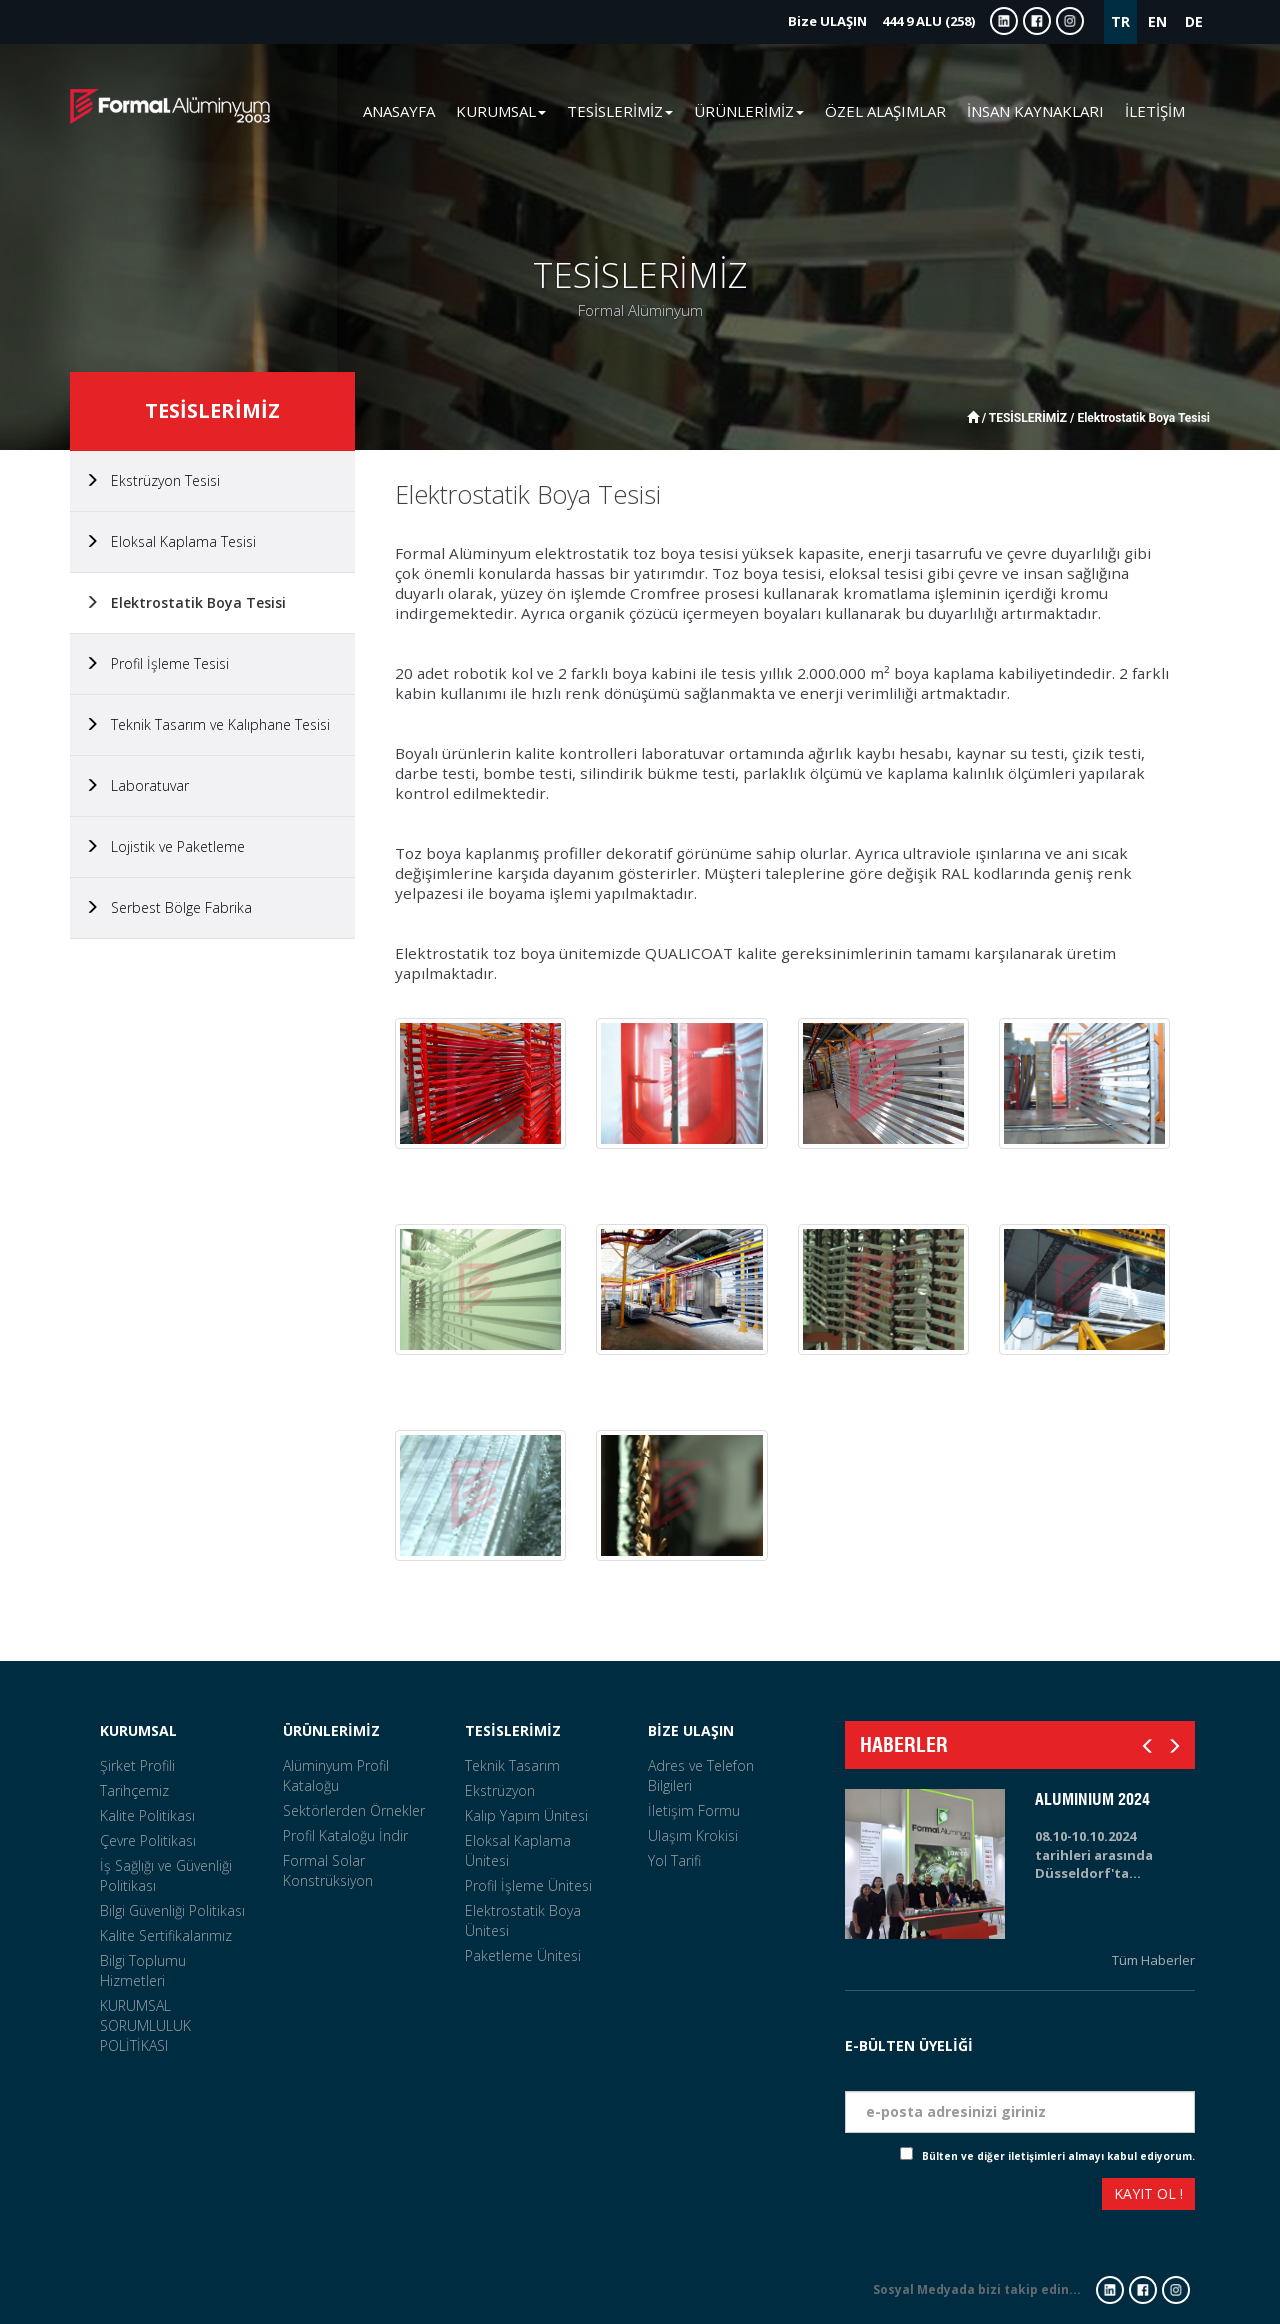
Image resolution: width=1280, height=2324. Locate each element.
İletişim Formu (694, 1810)
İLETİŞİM (1155, 111)
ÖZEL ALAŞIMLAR (885, 111)
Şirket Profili (137, 1765)
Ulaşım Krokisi (693, 1835)
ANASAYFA (399, 111)
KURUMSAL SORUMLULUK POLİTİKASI (145, 2025)
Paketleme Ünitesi (523, 1955)
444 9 (881, 21)
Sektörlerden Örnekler (354, 1810)
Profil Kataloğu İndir (345, 1835)
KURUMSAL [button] (501, 111)
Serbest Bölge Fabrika (168, 907)
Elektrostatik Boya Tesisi (185, 602)
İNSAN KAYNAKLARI (1035, 111)
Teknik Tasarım (512, 1765)
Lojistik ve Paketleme (165, 846)
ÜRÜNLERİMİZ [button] (749, 111)
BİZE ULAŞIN (691, 1730)
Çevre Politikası (148, 1840)
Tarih (1176, 2020)
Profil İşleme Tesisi (157, 663)
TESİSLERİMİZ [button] (620, 111)
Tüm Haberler (1153, 1960)
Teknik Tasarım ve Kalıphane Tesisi (207, 724)
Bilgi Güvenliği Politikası (172, 1910)
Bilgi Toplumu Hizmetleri (143, 1970)
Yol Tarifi (674, 1860)
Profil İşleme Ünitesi (528, 1885)
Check (883, 2156)
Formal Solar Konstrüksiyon (328, 1870)
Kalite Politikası (147, 1815)
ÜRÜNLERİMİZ (331, 1730)
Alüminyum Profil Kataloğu (336, 1775)
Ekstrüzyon (500, 1790)
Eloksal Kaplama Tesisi (170, 541)
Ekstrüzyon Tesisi (152, 480)
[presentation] (918, 2196)
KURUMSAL (138, 1730)
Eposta (1170, 2075)
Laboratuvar (137, 785)
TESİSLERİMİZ (513, 1730)
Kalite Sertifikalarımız (166, 1935)
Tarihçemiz (134, 1790)
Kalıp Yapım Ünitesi (526, 1815)
